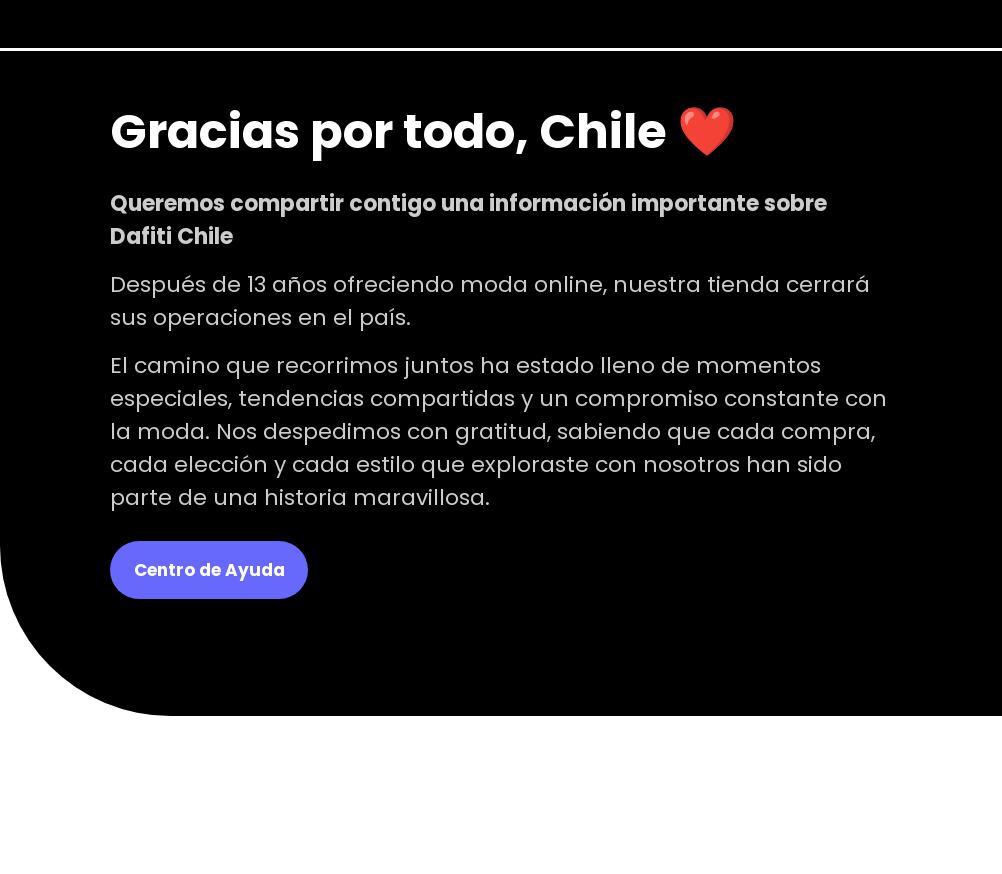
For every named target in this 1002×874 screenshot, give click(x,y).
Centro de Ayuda (209, 570)
